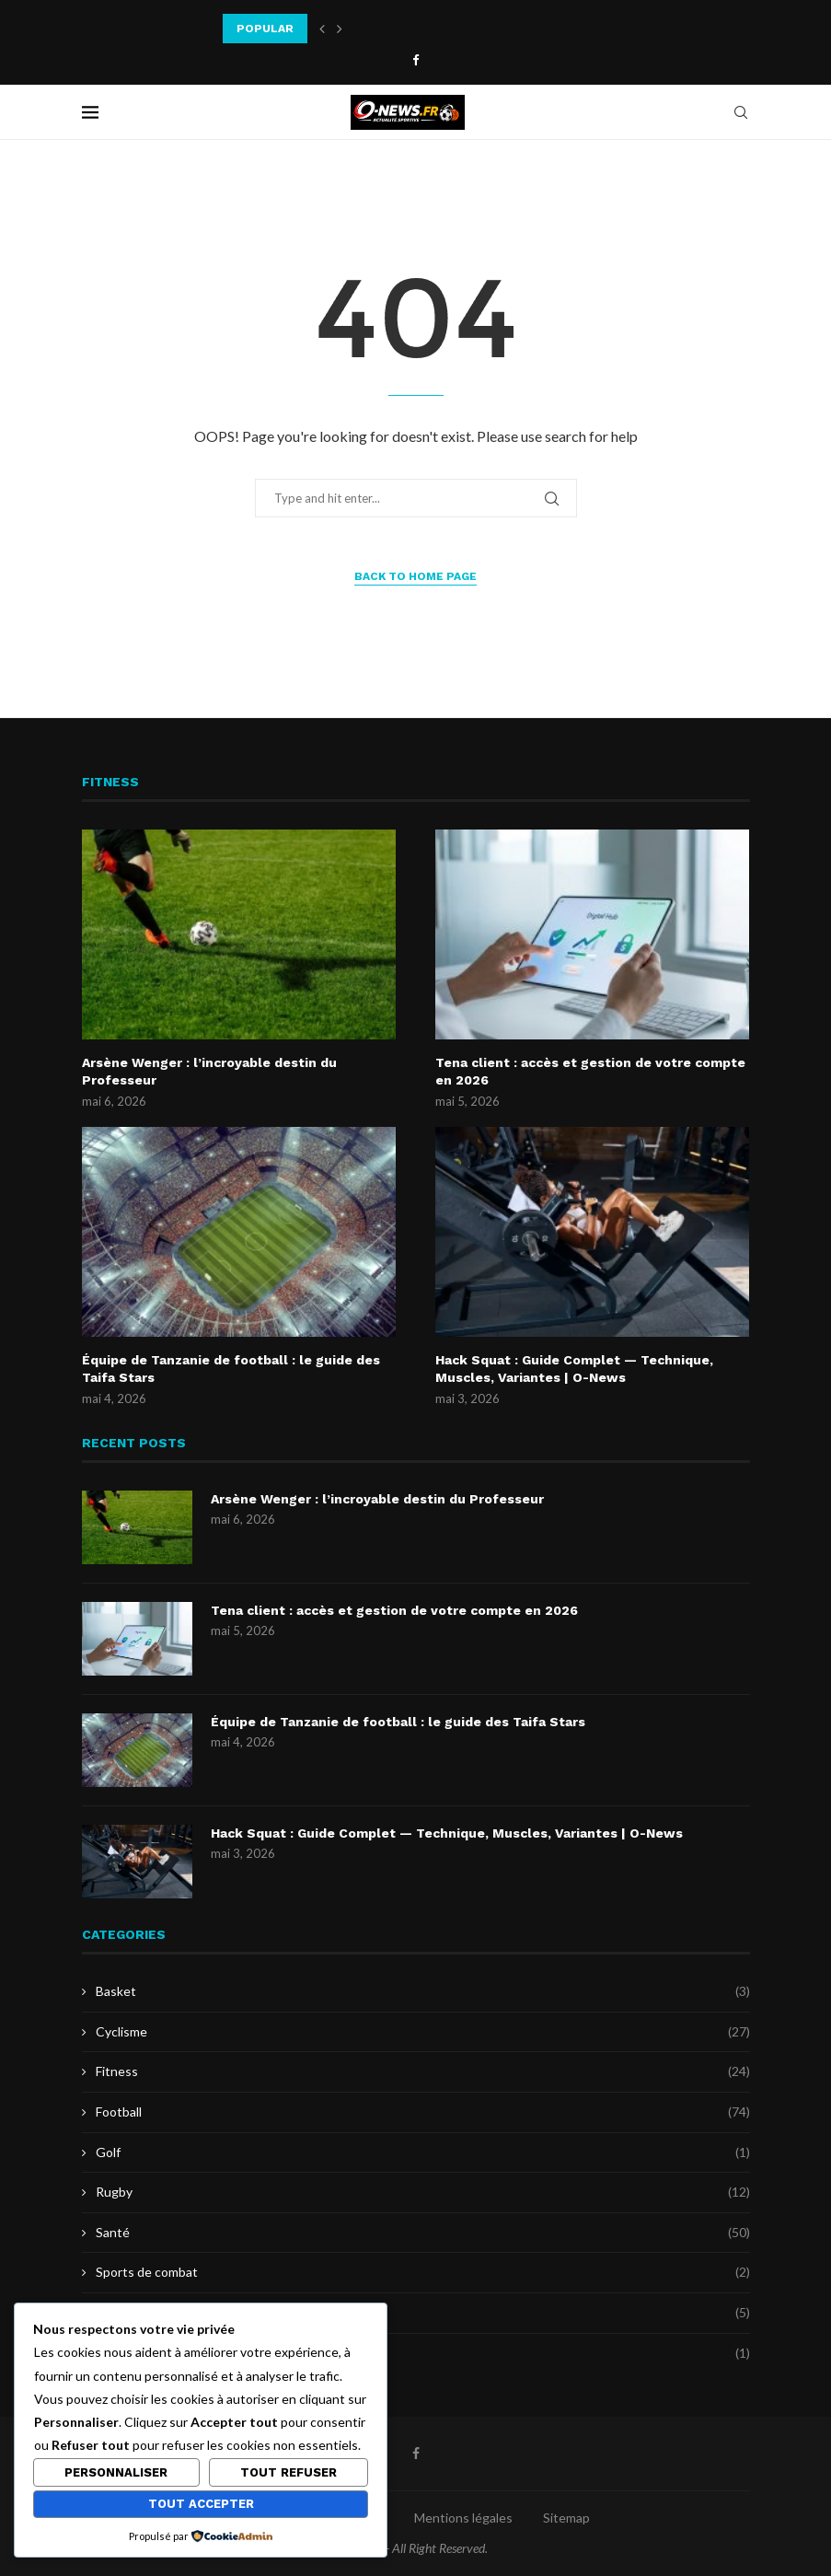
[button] (322, 28)
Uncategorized (423, 2353)
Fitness (423, 2071)
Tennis (423, 2312)
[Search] (741, 112)
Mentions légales (463, 2517)
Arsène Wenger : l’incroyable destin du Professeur (209, 1071)
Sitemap (566, 2517)
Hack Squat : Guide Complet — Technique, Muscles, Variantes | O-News (574, 1369)
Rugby (423, 2192)
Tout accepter (201, 2504)
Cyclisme (423, 2032)
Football (423, 2112)
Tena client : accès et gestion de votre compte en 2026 (590, 1071)
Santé (423, 2232)
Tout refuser (288, 2472)
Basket (423, 1991)
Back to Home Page (415, 576)
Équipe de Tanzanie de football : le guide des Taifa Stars (231, 1369)
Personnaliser (115, 2472)
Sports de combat (423, 2272)
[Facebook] (415, 59)
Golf (423, 2152)
